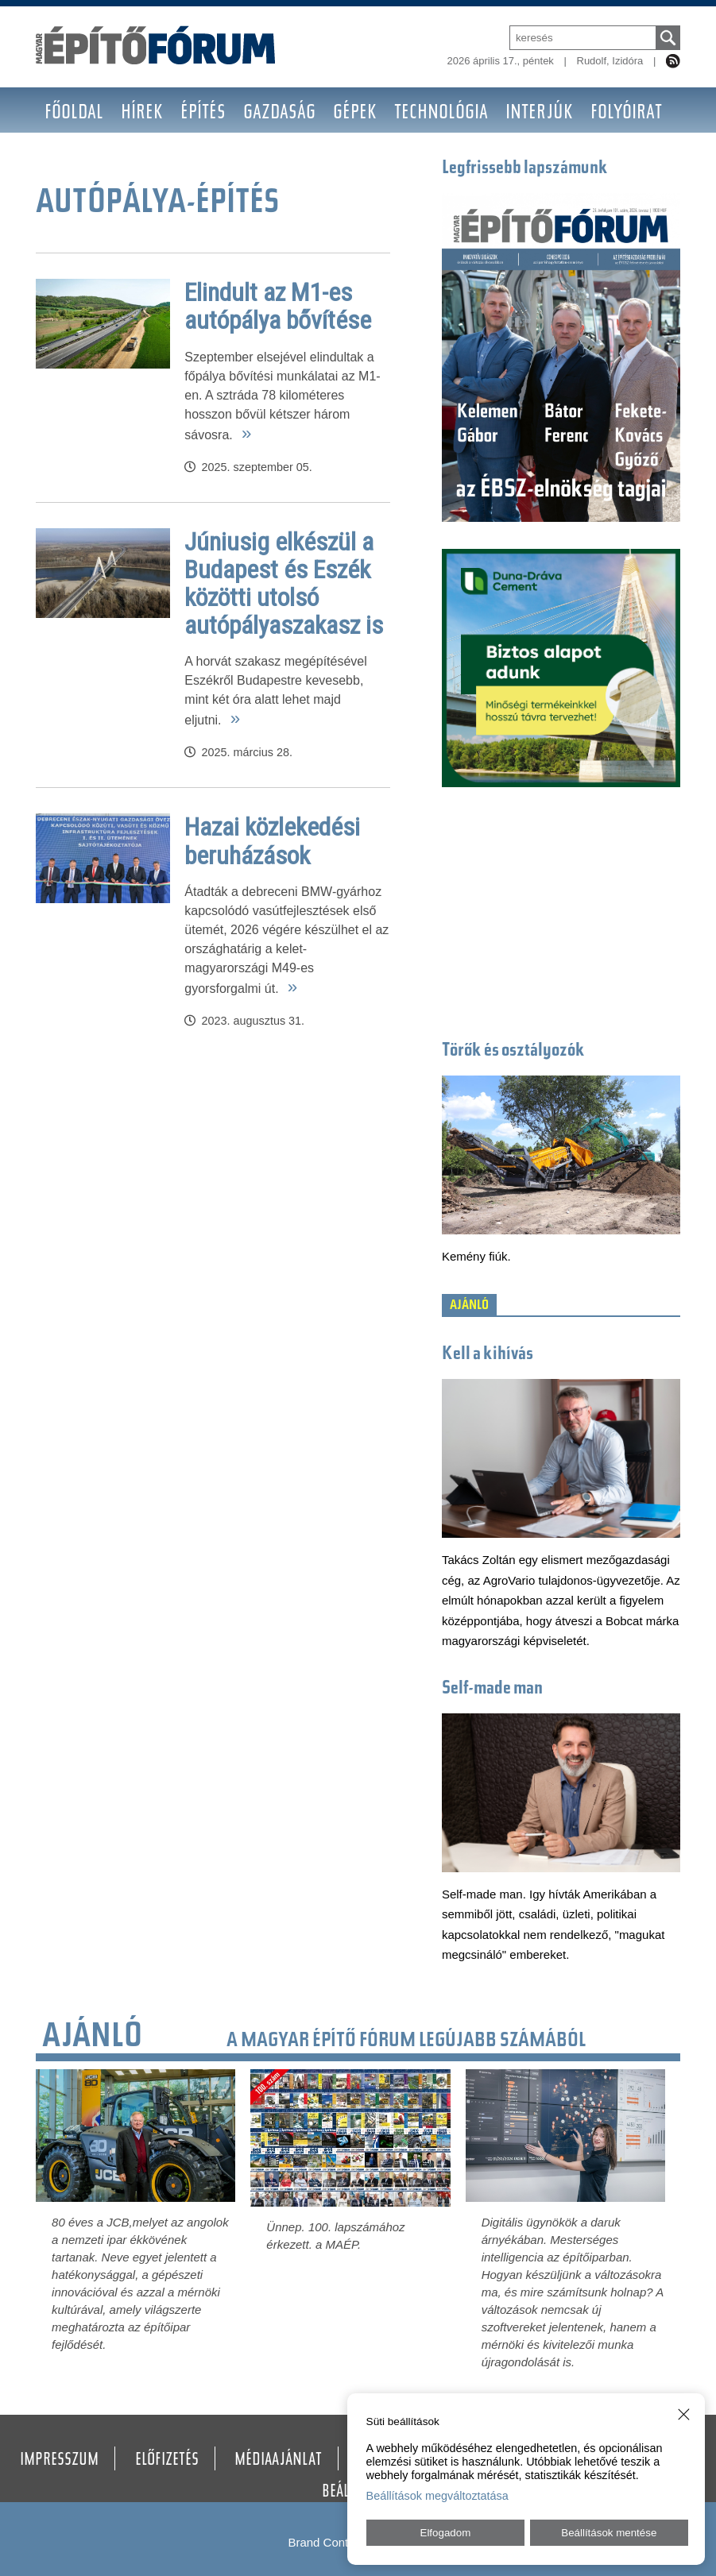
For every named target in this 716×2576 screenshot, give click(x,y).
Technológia (441, 114)
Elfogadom (445, 2533)
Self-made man (492, 1689)
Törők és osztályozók (513, 1051)
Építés (203, 114)
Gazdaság (279, 114)
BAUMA (147, 159)
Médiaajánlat (278, 2461)
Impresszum (59, 2461)
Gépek (355, 114)
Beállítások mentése (608, 2533)
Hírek (142, 114)
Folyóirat (626, 114)
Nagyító (75, 159)
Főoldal (74, 114)
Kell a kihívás (487, 1355)
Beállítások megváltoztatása (437, 2495)
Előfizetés (167, 2461)
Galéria (218, 159)
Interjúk (539, 114)
